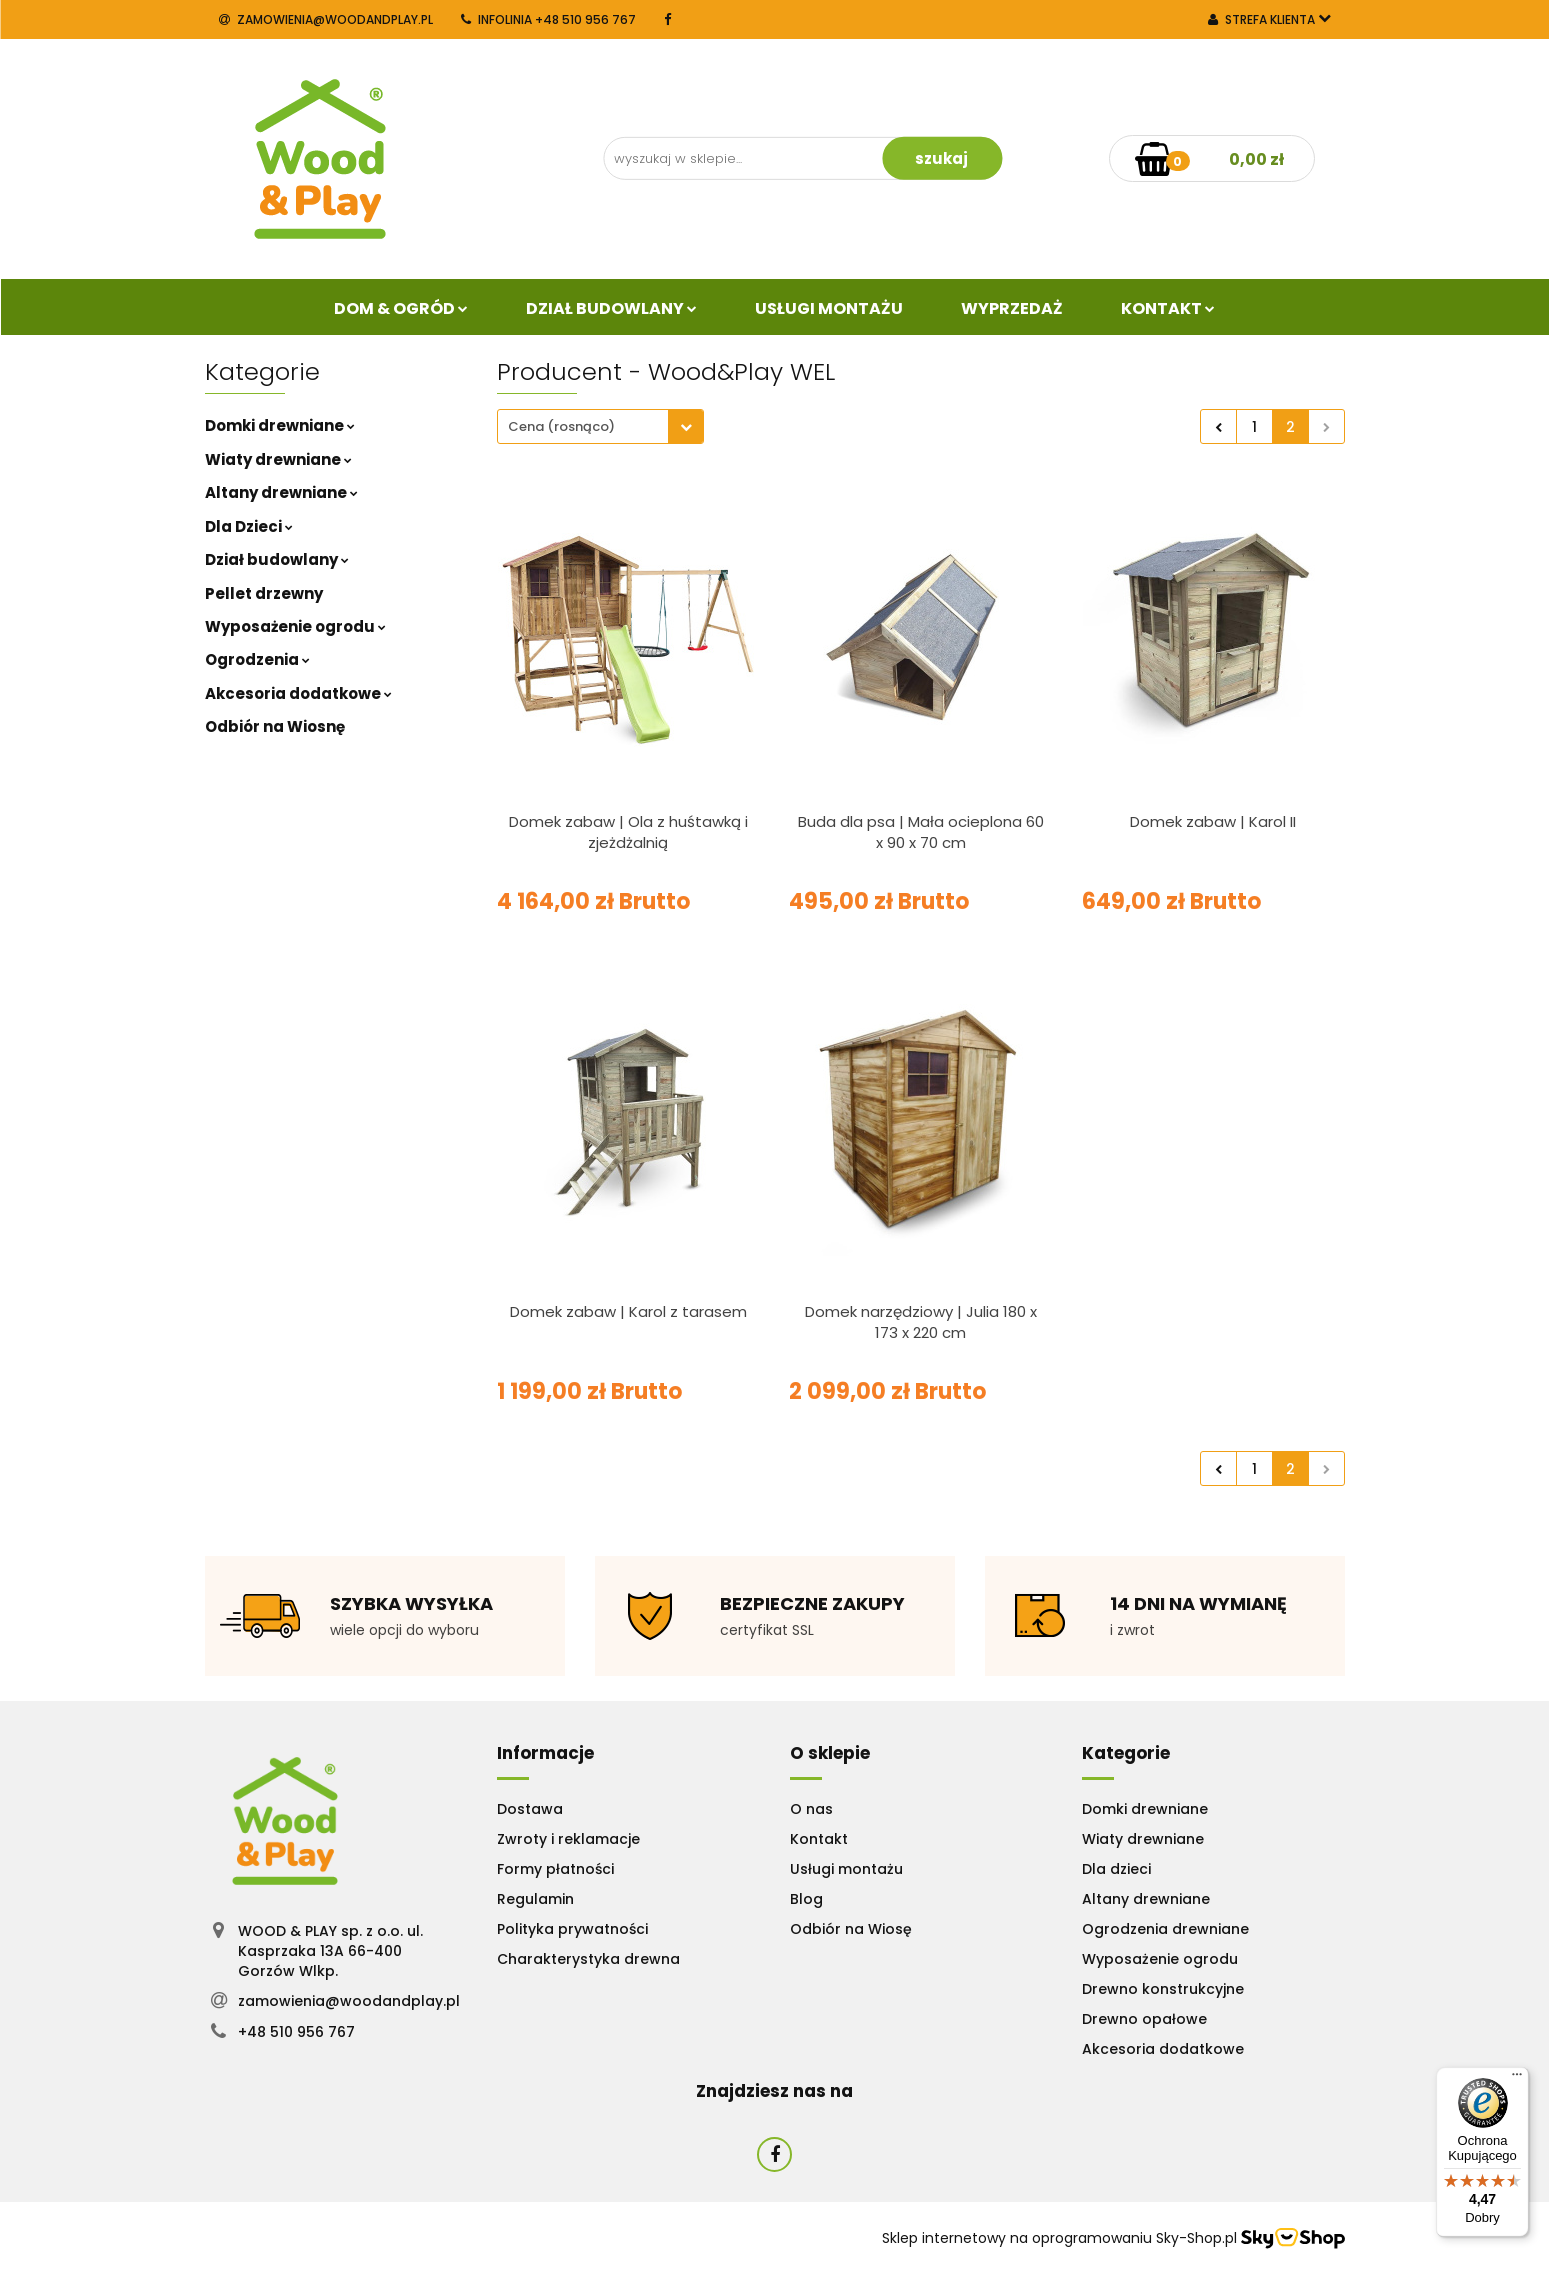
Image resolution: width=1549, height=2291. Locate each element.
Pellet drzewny (264, 593)
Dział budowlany (611, 308)
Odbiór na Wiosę (851, 1929)
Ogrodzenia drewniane (1165, 1929)
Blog (806, 1899)
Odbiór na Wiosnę (275, 726)
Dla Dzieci (249, 526)
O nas (811, 1809)
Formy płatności (555, 1869)
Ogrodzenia (257, 659)
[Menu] (1517, 2079)
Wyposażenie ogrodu (295, 626)
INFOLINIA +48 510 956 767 (548, 19)
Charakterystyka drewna (588, 1959)
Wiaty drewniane (278, 459)
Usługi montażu (846, 1869)
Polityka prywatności (572, 1929)
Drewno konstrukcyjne (1163, 1989)
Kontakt (1168, 308)
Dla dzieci (1116, 1869)
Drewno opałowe (1144, 2019)
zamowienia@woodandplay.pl (326, 19)
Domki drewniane (280, 425)
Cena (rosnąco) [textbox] (561, 426)
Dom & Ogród (401, 308)
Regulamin (535, 1899)
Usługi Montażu (829, 308)
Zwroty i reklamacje (568, 1839)
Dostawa (530, 1809)
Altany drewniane (281, 492)
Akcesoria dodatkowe (298, 693)
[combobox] (600, 426)
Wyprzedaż (1012, 308)
